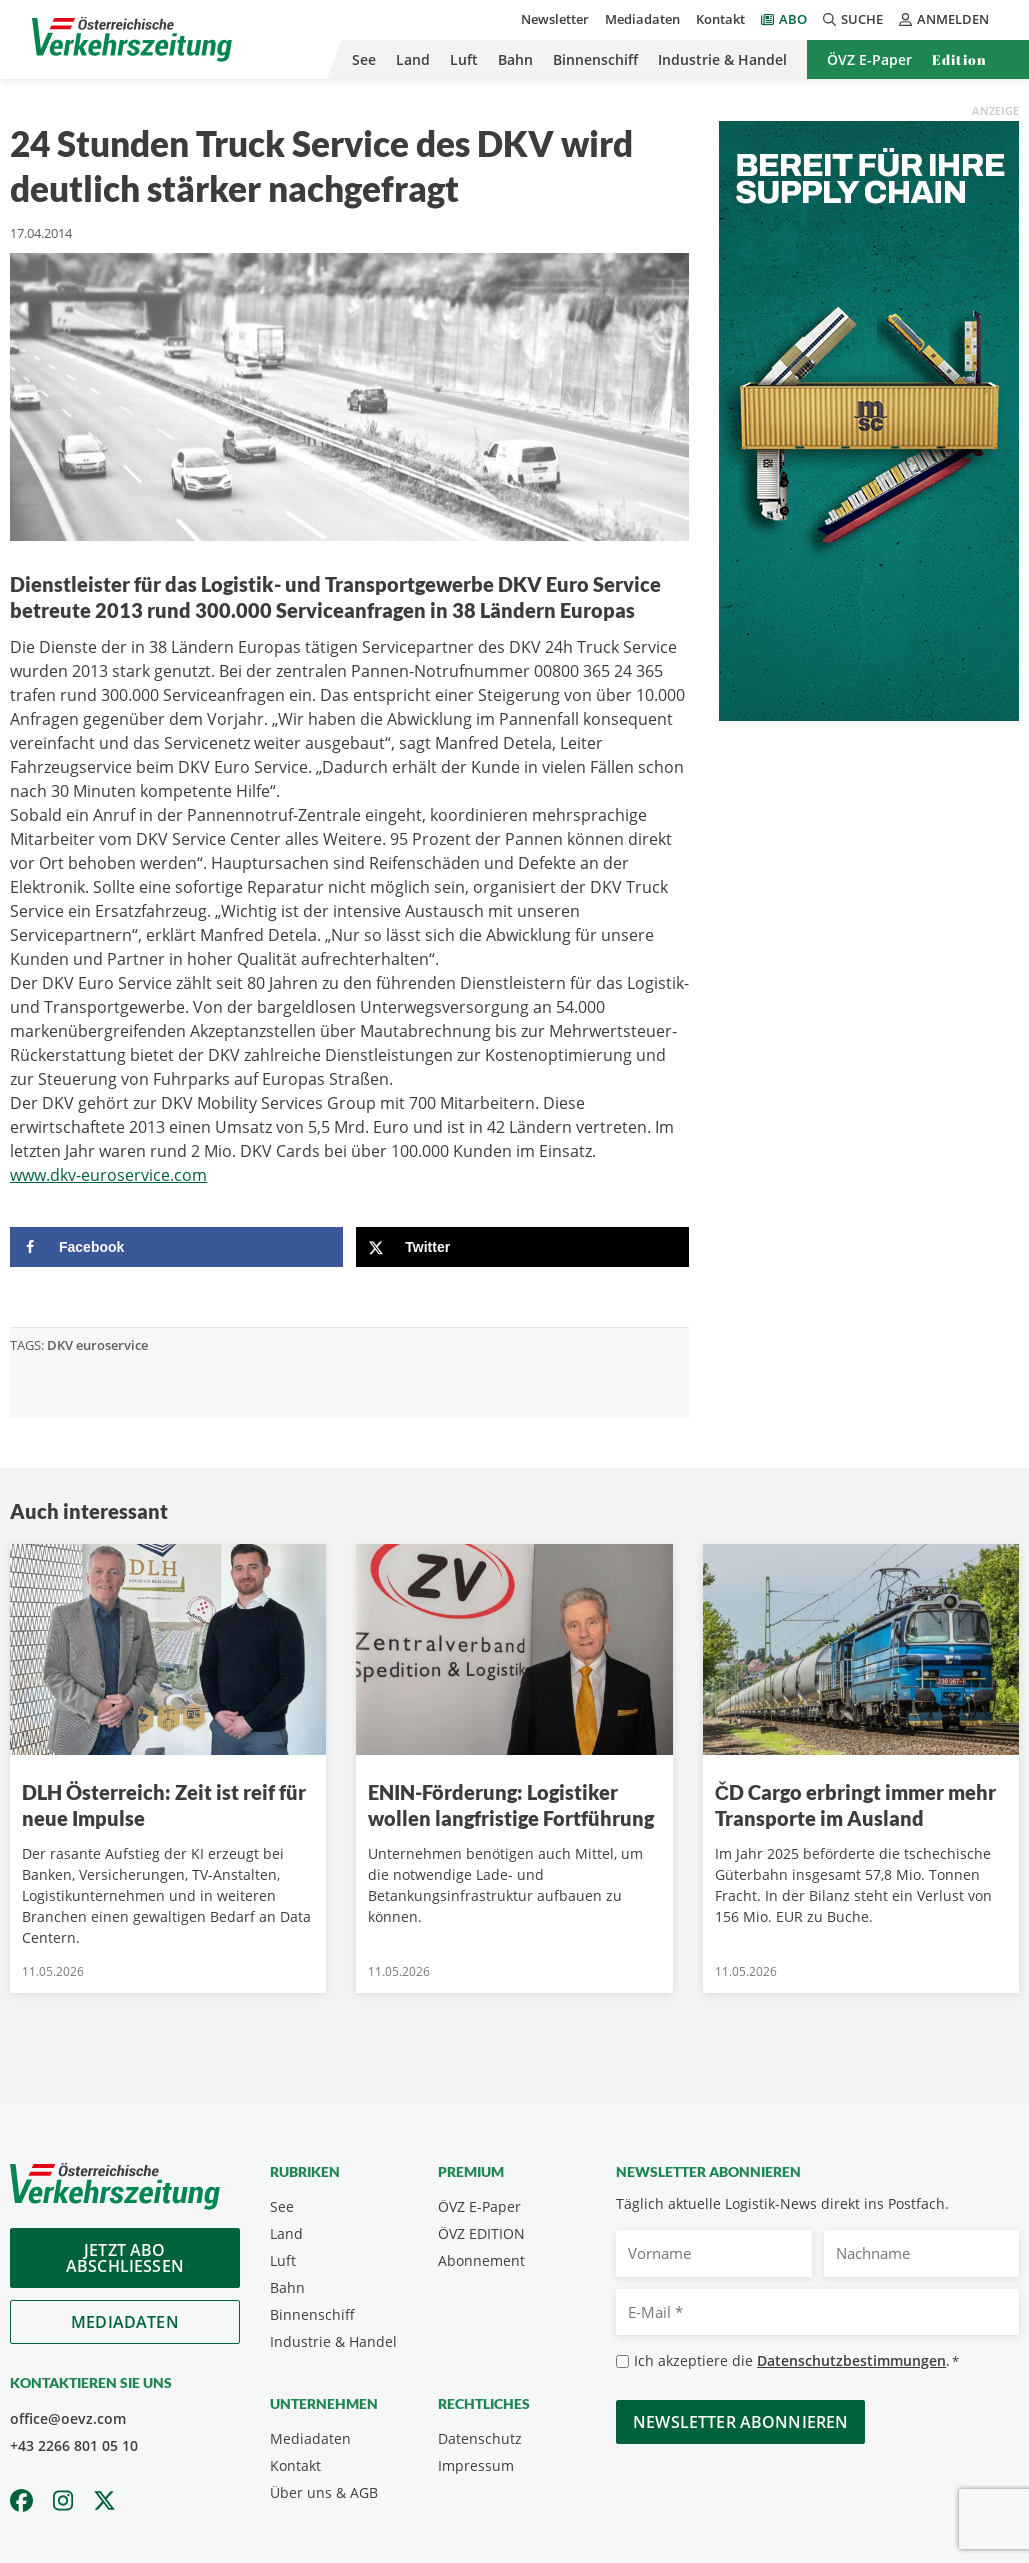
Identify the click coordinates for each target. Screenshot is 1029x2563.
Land (413, 59)
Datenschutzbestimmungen (851, 2360)
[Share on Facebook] (176, 1247)
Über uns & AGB (324, 2492)
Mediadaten (642, 19)
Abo (793, 19)
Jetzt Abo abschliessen (125, 2258)
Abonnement (481, 2260)
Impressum (476, 2465)
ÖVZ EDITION (481, 2233)
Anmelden (944, 19)
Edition (959, 59)
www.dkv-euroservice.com (108, 1175)
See (364, 59)
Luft (464, 59)
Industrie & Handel (722, 59)
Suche (853, 19)
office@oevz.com (68, 2418)
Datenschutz (480, 2438)
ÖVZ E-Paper (869, 59)
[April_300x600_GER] (869, 419)
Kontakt (720, 19)
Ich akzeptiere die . (796, 2361)
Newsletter (555, 19)
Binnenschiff (595, 59)
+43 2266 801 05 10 (74, 2445)
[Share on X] (522, 1247)
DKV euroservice (97, 1345)
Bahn (515, 59)
